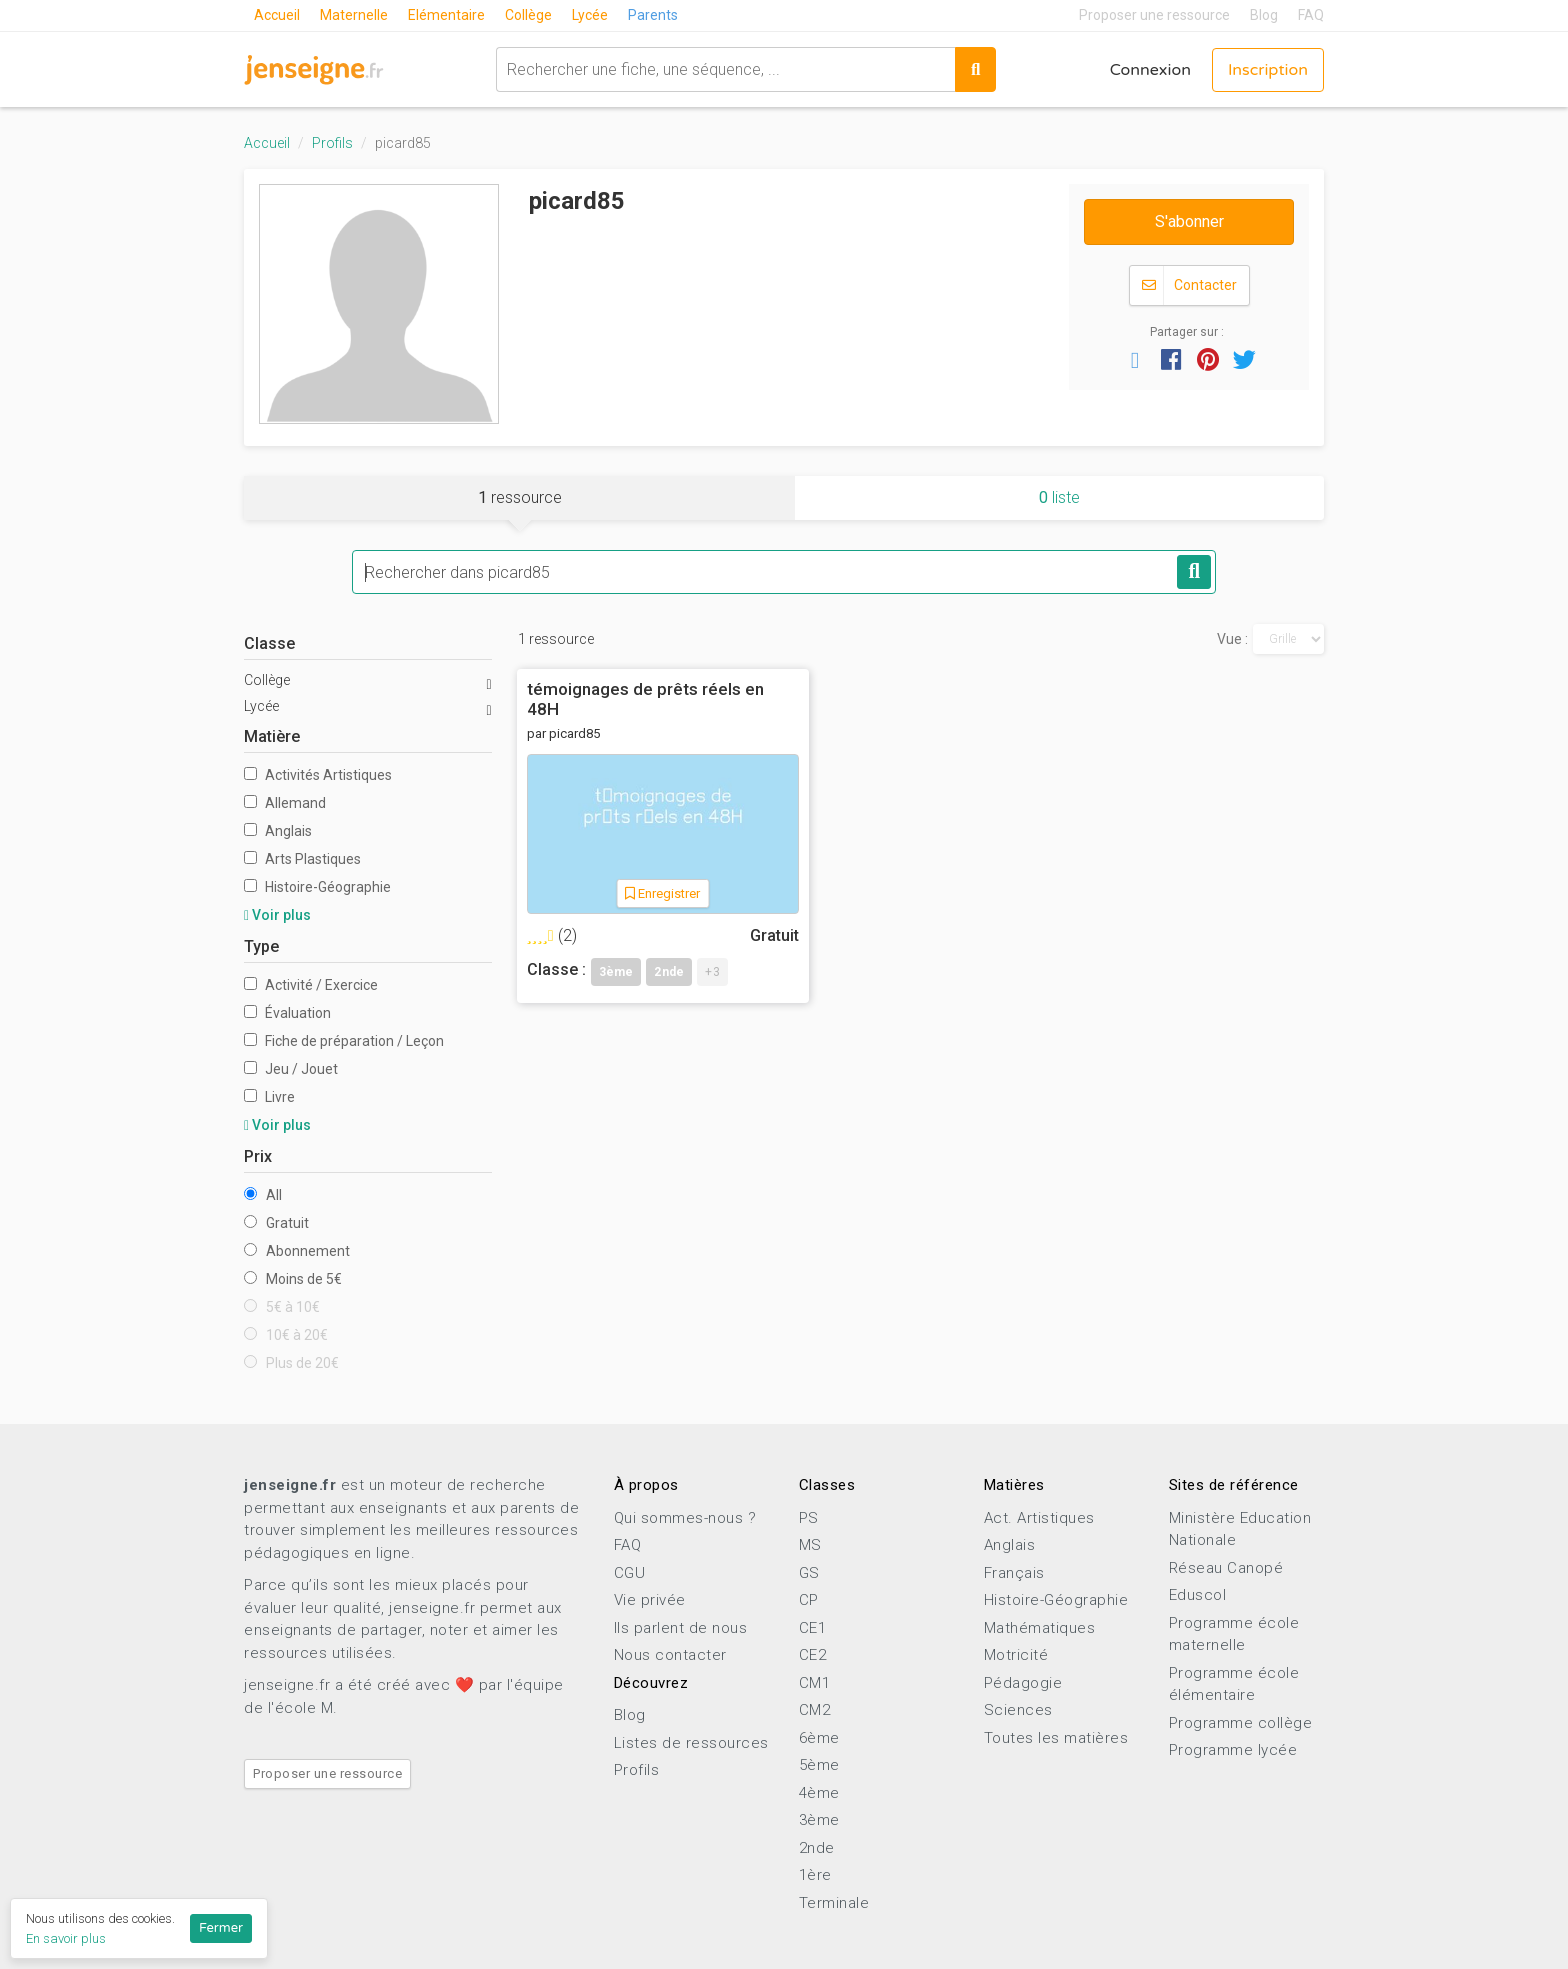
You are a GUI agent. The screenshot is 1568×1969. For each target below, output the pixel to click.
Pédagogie (1023, 1683)
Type (261, 946)
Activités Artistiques (318, 775)
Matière (272, 736)
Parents (653, 15)
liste (1059, 497)
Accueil (277, 15)
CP (809, 1600)
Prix (258, 1156)
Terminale (834, 1903)
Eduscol (1198, 1595)
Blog (1264, 15)
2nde (817, 1848)
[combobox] (725, 69)
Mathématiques (1040, 1628)
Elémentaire (446, 15)
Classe (269, 643)
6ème (819, 1738)
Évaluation (287, 1013)
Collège (528, 15)
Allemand (285, 803)
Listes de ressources (691, 1743)
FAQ (1311, 15)
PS (809, 1518)
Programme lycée (1233, 1750)
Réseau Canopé (1226, 1568)
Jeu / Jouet (291, 1069)
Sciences (1018, 1710)
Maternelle (354, 15)
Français (1014, 1573)
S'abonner (1189, 221)
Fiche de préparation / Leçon (344, 1041)
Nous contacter (670, 1655)
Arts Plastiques (302, 859)
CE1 (813, 1628)
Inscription (1268, 70)
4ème (819, 1793)
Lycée (590, 15)
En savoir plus (66, 1938)
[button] (1135, 359)
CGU (630, 1573)
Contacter (1189, 285)
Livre (269, 1097)
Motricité (1016, 1655)
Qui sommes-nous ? (685, 1518)
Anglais (278, 831)
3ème (819, 1820)
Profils (332, 143)
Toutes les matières (1056, 1738)
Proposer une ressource (1154, 15)
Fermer (221, 1928)
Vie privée (650, 1600)
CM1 (815, 1683)
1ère (815, 1875)
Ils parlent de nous (681, 1628)
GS (809, 1573)
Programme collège (1241, 1723)
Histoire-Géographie (317, 887)
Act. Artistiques (1039, 1518)
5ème (819, 1765)
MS (810, 1545)
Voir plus (277, 915)
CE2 (813, 1655)
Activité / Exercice (311, 985)
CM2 (815, 1710)
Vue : (1232, 639)
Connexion (1150, 70)
